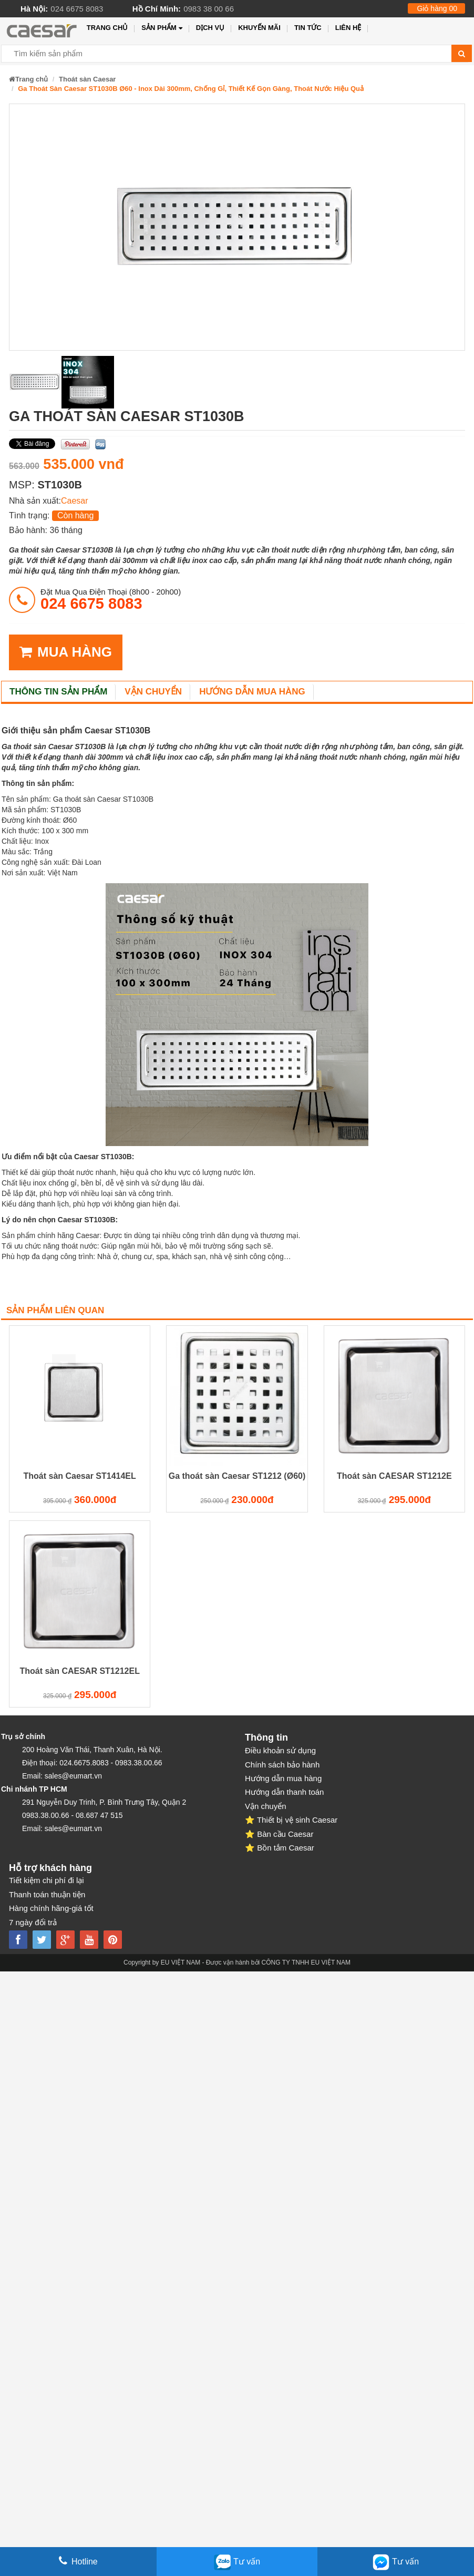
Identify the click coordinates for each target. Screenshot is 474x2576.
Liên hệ (348, 28)
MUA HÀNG (65, 652)
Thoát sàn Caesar (87, 79)
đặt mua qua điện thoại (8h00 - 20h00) (110, 599)
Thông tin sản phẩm (58, 692)
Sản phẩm (161, 28)
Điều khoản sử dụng (280, 1750)
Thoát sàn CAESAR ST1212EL (79, 1671)
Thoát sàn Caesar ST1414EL (80, 1475)
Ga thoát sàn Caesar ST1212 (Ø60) (237, 1475)
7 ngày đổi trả (33, 1922)
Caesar (74, 500)
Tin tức (308, 28)
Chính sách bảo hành (282, 1764)
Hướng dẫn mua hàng (252, 692)
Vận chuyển (153, 692)
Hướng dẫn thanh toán (284, 1791)
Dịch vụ (210, 28)
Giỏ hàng (437, 8)
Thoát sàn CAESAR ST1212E (394, 1475)
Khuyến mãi (259, 28)
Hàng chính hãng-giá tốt (51, 1908)
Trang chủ (107, 28)
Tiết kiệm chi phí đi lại (46, 1880)
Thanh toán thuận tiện (47, 1894)
